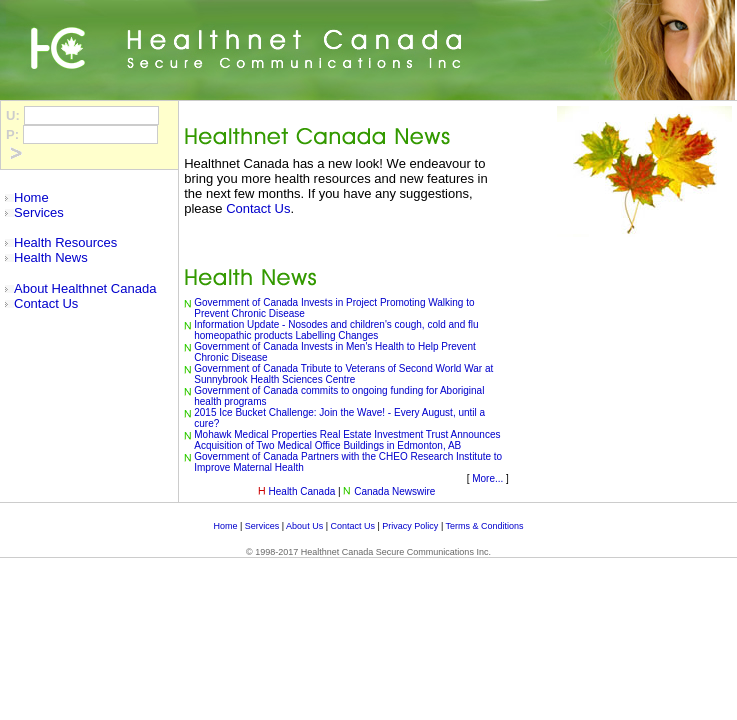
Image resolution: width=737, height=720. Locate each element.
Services (39, 212)
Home (31, 197)
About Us (304, 526)
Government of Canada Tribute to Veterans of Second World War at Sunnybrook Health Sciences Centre (343, 374)
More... (487, 478)
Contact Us (46, 303)
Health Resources (65, 242)
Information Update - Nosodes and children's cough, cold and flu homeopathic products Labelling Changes (336, 330)
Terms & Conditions (485, 526)
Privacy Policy (410, 526)
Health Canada (302, 491)
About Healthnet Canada (85, 288)
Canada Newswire (394, 491)
